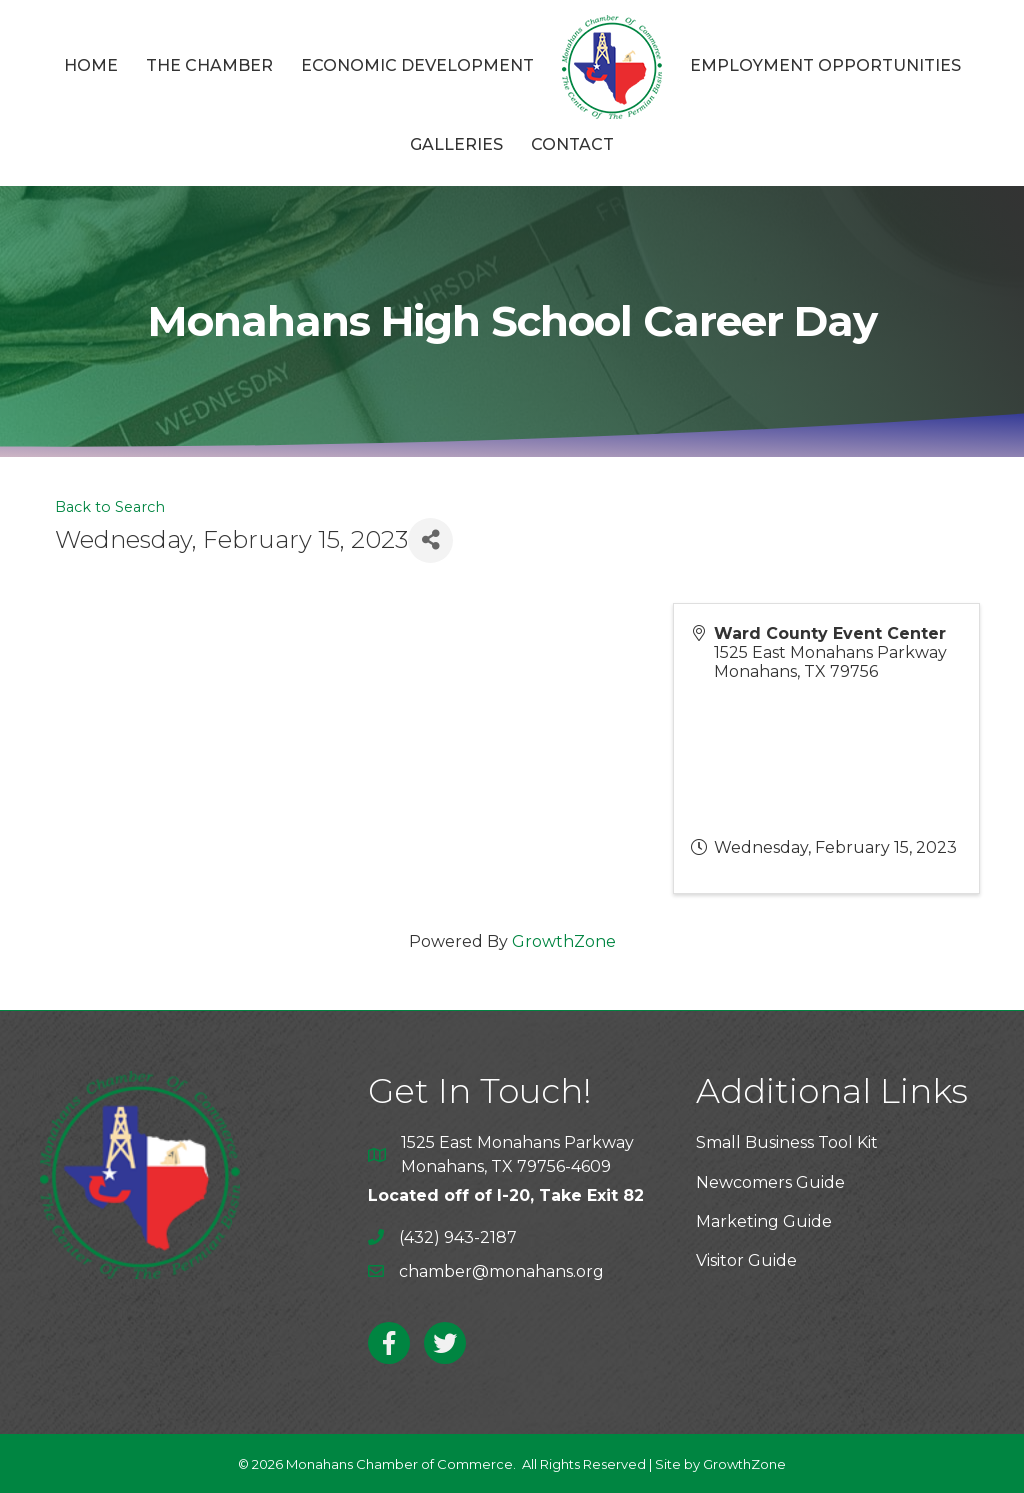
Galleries (456, 144)
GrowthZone (564, 941)
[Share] (430, 540)
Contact (572, 144)
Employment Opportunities (825, 65)
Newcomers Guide (770, 1182)
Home (91, 65)
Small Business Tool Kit (787, 1142)
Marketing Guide (764, 1221)
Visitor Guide (746, 1260)
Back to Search (110, 507)
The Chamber (209, 65)
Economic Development (417, 65)
